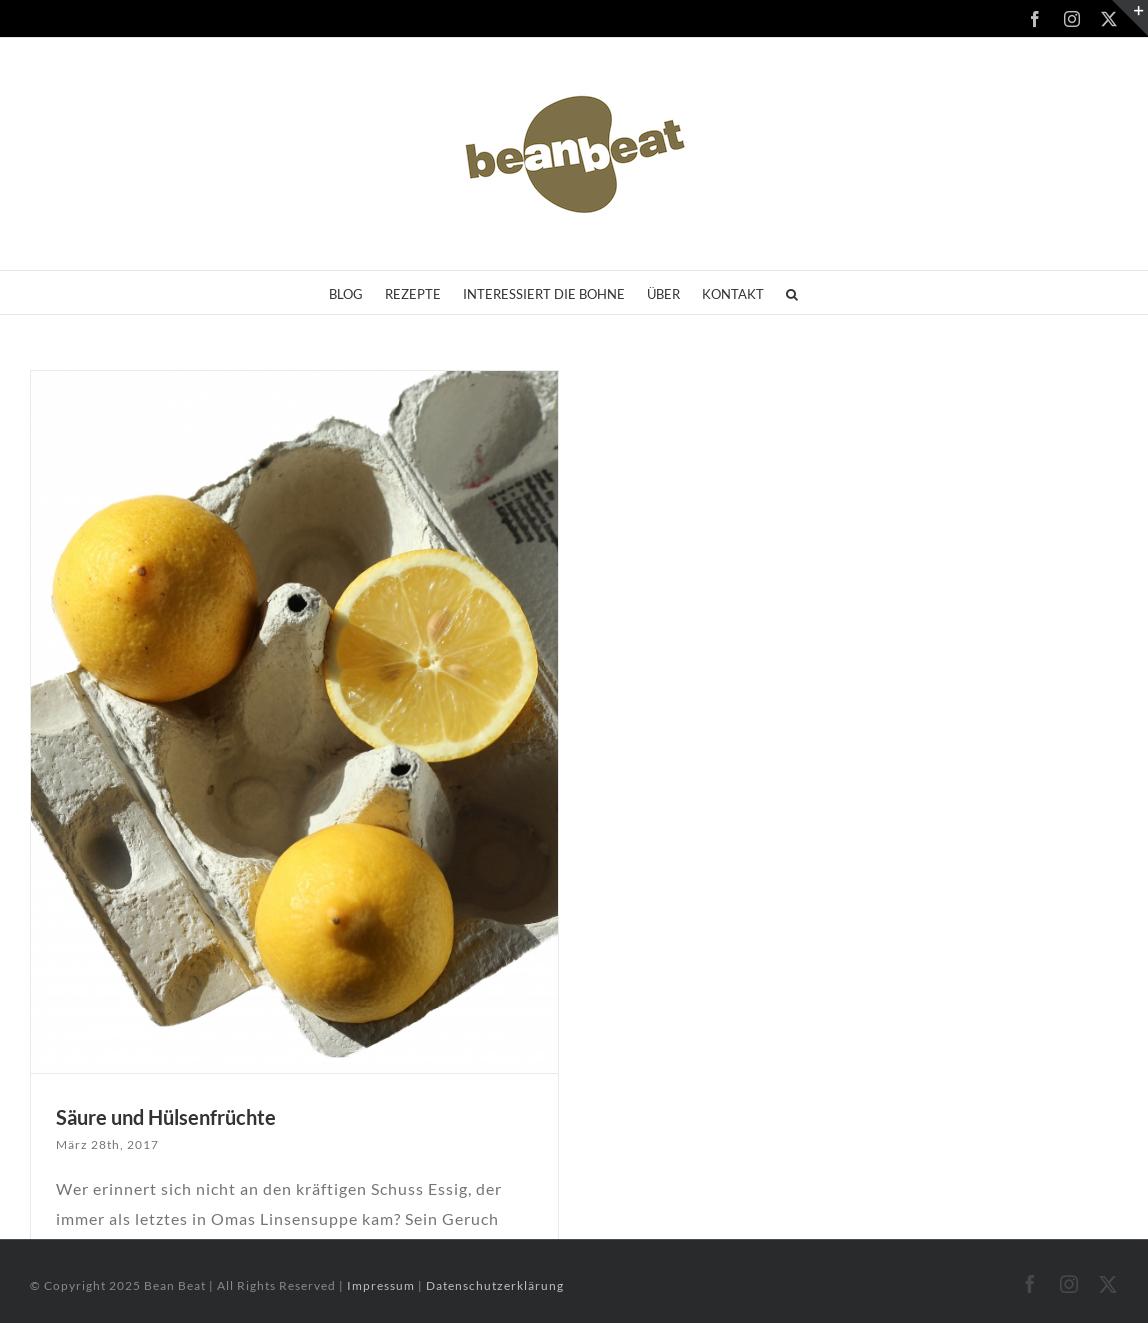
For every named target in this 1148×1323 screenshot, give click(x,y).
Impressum (382, 1285)
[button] (792, 292)
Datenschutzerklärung (495, 1285)
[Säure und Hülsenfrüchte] (294, 722)
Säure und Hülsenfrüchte (166, 1117)
